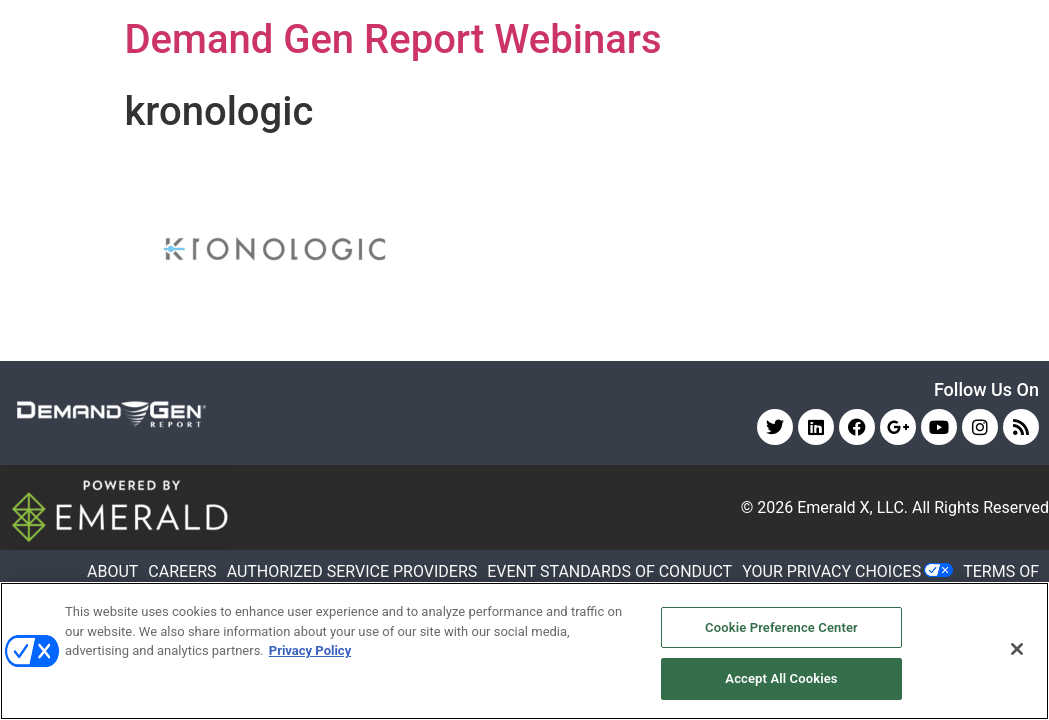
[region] (524, 651)
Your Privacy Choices (831, 571)
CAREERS (182, 571)
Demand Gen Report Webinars (393, 39)
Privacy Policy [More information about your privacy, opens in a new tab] (310, 650)
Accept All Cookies (781, 678)
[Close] (1017, 649)
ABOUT (112, 571)
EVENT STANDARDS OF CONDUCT (609, 571)
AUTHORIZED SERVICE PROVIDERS (352, 571)
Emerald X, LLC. (852, 507)
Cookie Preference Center (781, 627)
